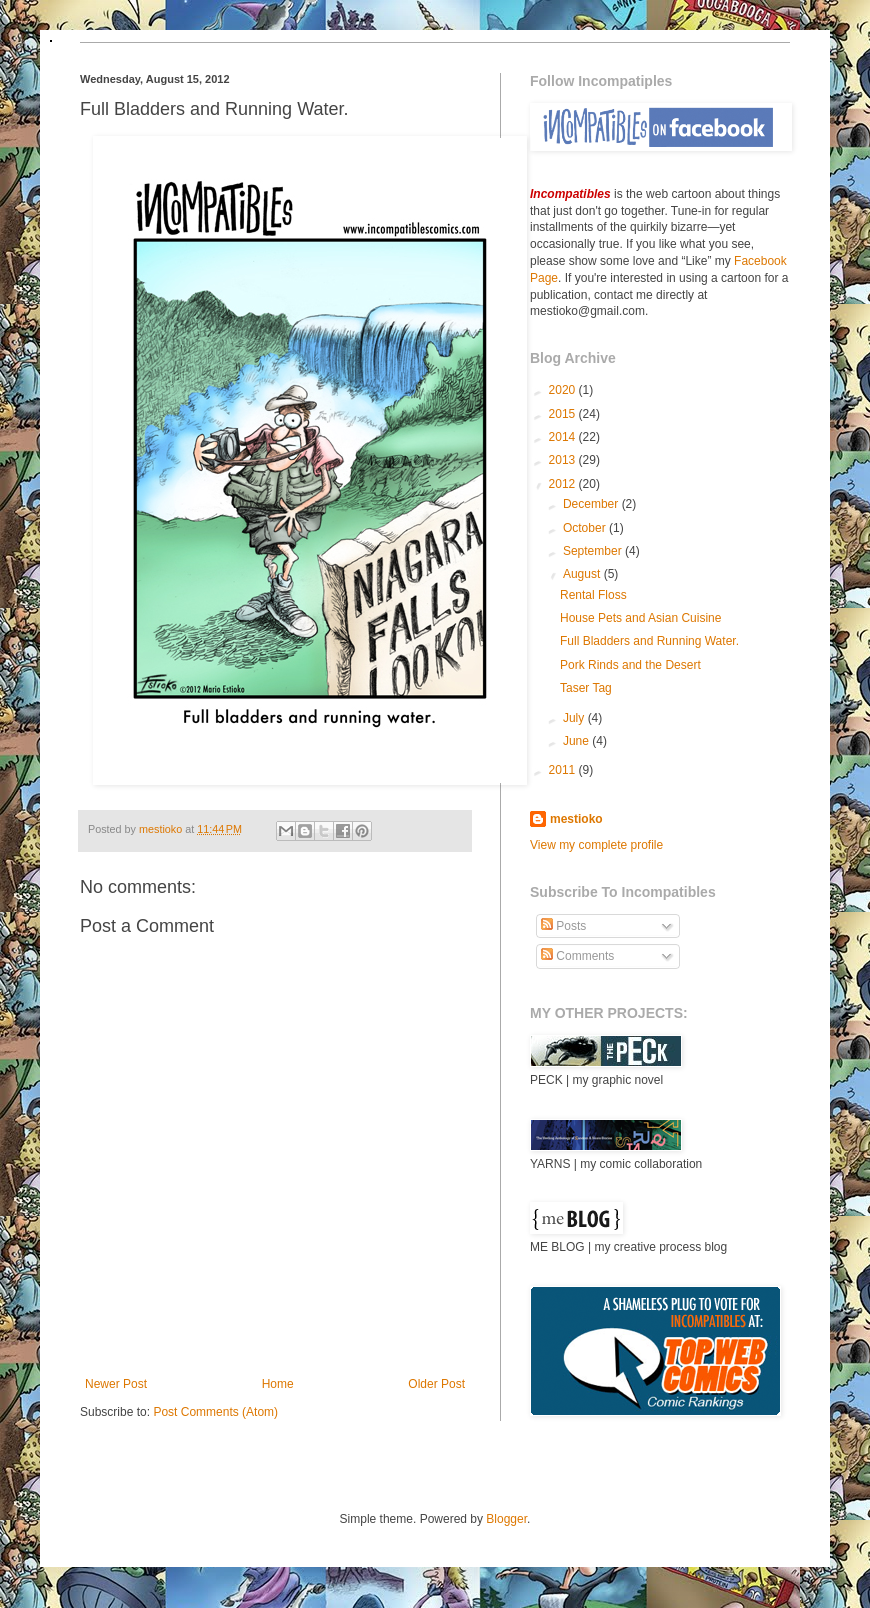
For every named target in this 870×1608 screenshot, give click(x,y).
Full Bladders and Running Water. (649, 641)
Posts (563, 926)
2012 (564, 484)
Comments (577, 956)
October (586, 528)
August (583, 574)
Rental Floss (593, 595)
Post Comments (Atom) (215, 1412)
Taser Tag (586, 688)
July (575, 718)
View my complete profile (596, 845)
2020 (564, 390)
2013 (564, 460)
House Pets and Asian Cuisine (640, 618)
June (577, 741)
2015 (564, 414)
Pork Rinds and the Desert (630, 665)
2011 (564, 770)
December (592, 504)
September (594, 551)
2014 (564, 437)
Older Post (436, 1384)
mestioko (162, 829)
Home (278, 1384)
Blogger (506, 1519)
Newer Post (116, 1384)
